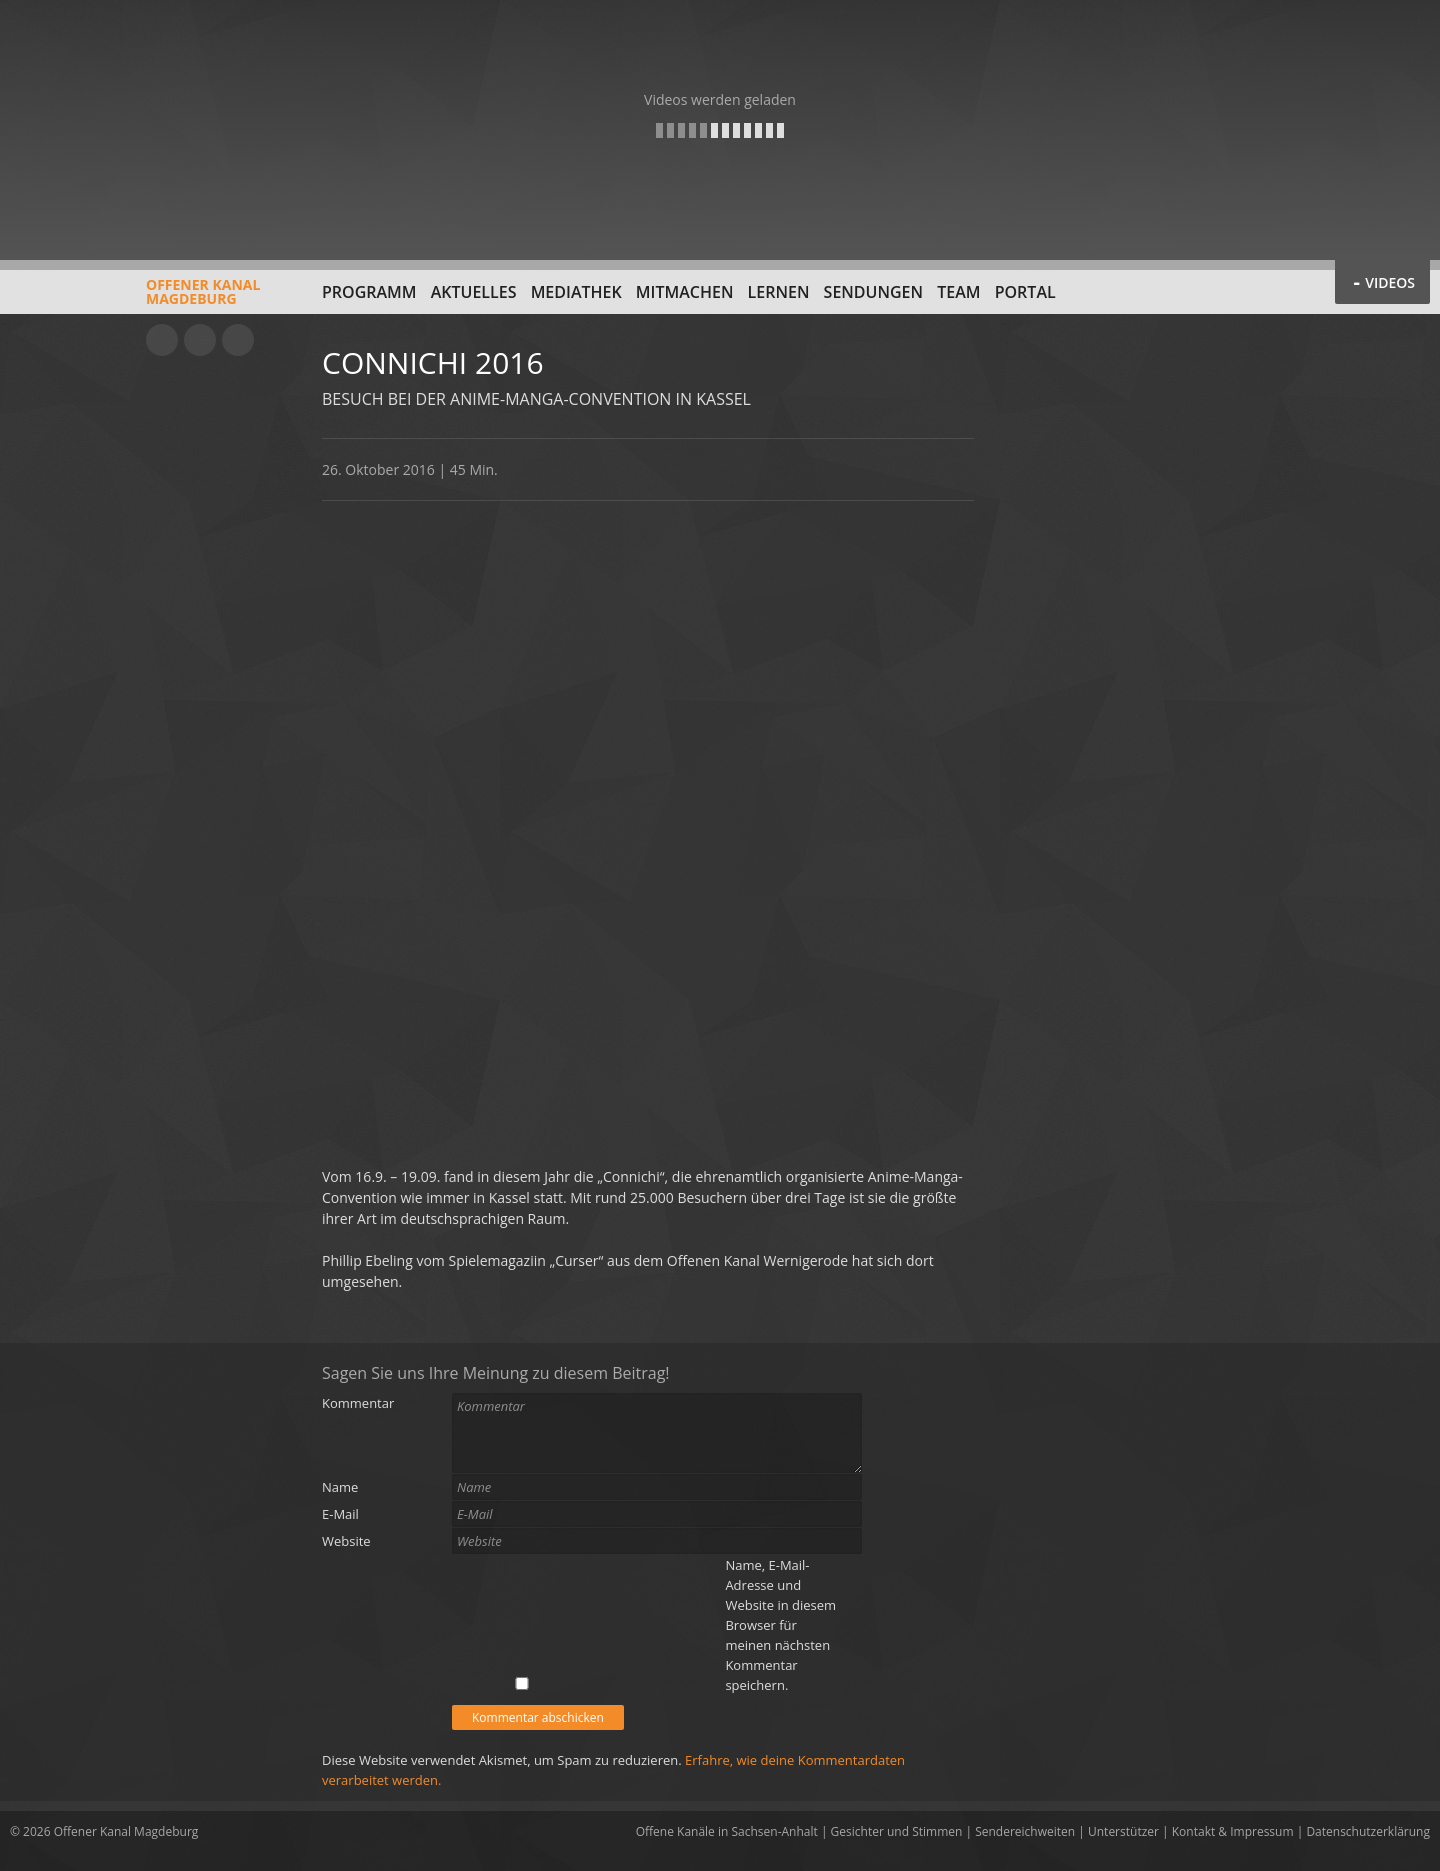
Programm (369, 292)
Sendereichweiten (1025, 1831)
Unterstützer (1123, 1831)
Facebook (200, 340)
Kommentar (358, 1403)
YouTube (162, 340)
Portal (1025, 292)
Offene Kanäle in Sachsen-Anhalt (727, 1831)
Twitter (238, 340)
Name (340, 1487)
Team (958, 292)
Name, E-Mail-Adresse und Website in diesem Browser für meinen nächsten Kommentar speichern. (780, 1625)
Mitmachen (685, 292)
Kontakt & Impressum (1233, 1831)
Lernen (779, 292)
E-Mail (340, 1514)
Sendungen (873, 292)
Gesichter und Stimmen (897, 1831)
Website (346, 1541)
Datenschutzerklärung (1368, 1831)
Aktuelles (474, 292)
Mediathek (576, 292)
